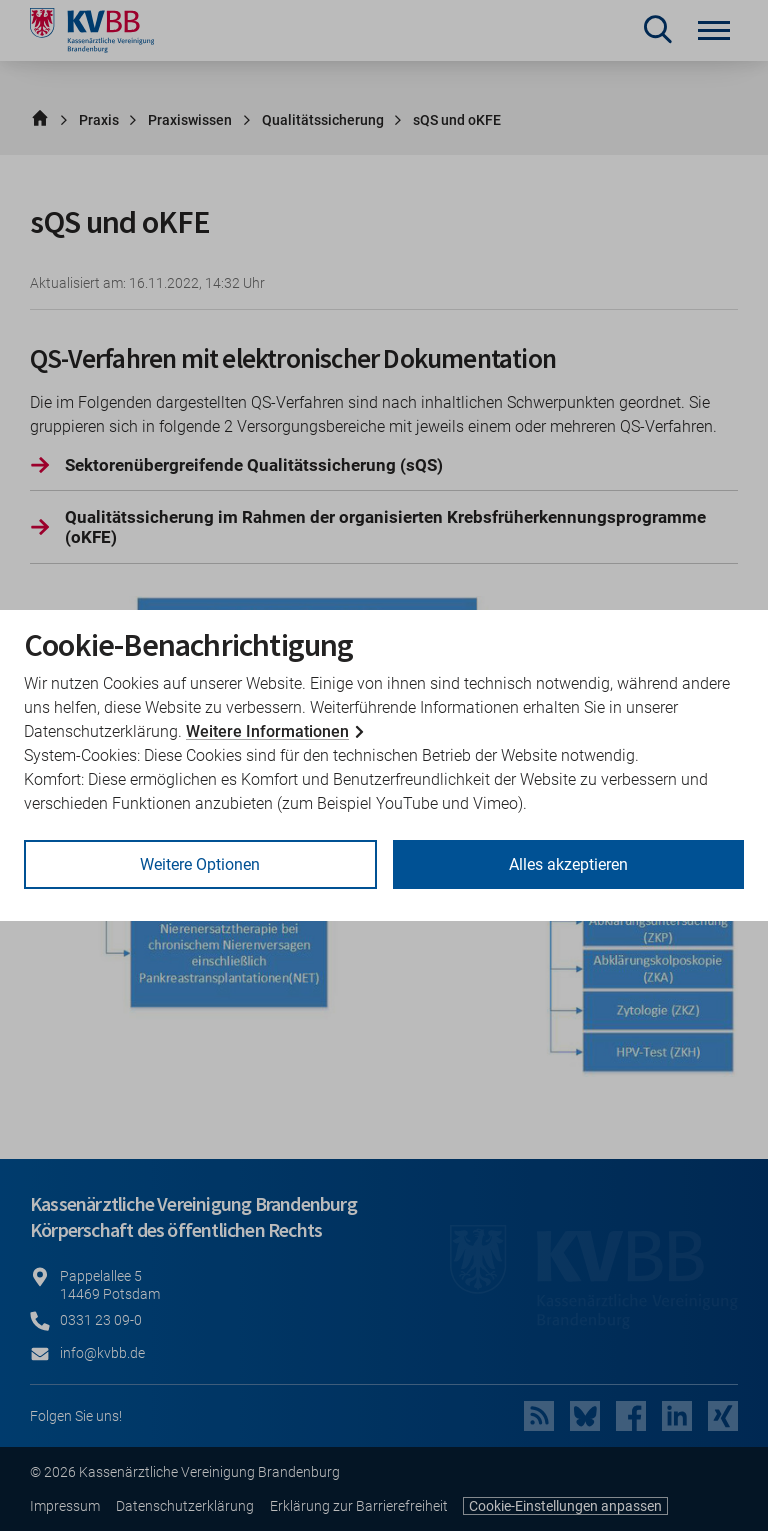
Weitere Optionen (200, 864)
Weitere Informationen (267, 731)
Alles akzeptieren (568, 864)
